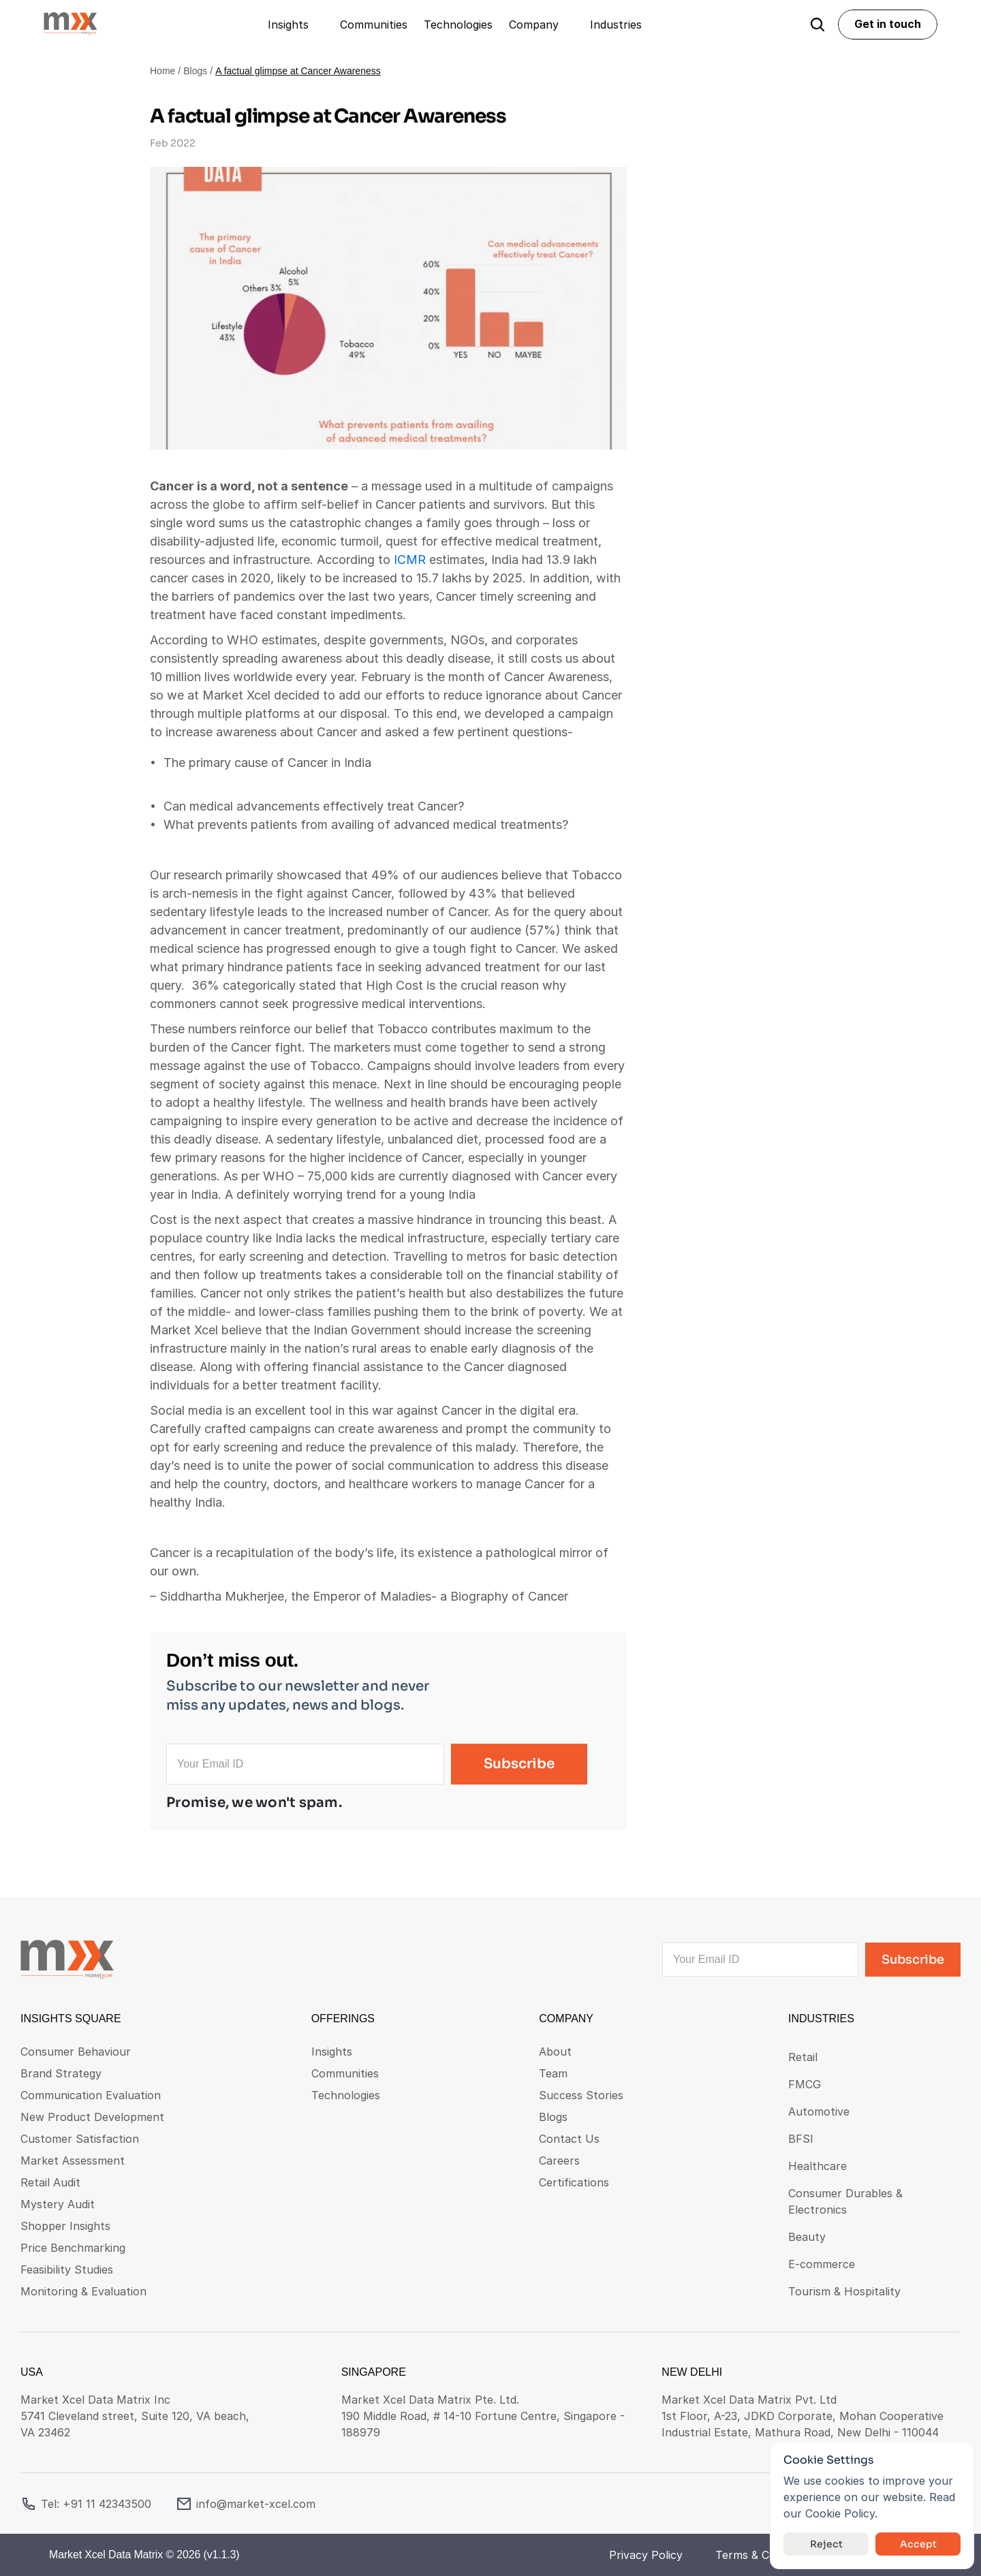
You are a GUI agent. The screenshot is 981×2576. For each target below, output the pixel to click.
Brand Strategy (61, 2073)
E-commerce (821, 2264)
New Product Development (92, 2117)
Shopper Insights (65, 2226)
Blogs (195, 70)
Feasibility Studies (66, 2269)
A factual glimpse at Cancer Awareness (298, 70)
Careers (559, 2160)
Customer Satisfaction (79, 2139)
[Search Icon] (817, 24)
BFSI (800, 2139)
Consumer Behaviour (75, 2051)
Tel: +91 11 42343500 (96, 2504)
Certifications (574, 2182)
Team (553, 2073)
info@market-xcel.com (255, 2504)
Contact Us (569, 2139)
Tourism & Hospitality (844, 2291)
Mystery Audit (57, 2204)
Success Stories (581, 2095)
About (555, 2051)
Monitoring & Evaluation (83, 2291)
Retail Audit (50, 2182)
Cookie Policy (840, 2513)
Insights (331, 2051)
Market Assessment (72, 2160)
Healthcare (817, 2166)
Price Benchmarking (72, 2248)
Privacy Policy (646, 2555)
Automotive (819, 2111)
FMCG (804, 2084)
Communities (345, 2073)
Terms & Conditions (766, 2555)
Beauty (807, 2237)
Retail (803, 2057)
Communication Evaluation (90, 2095)
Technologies (345, 2095)
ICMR (410, 559)
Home (162, 70)
